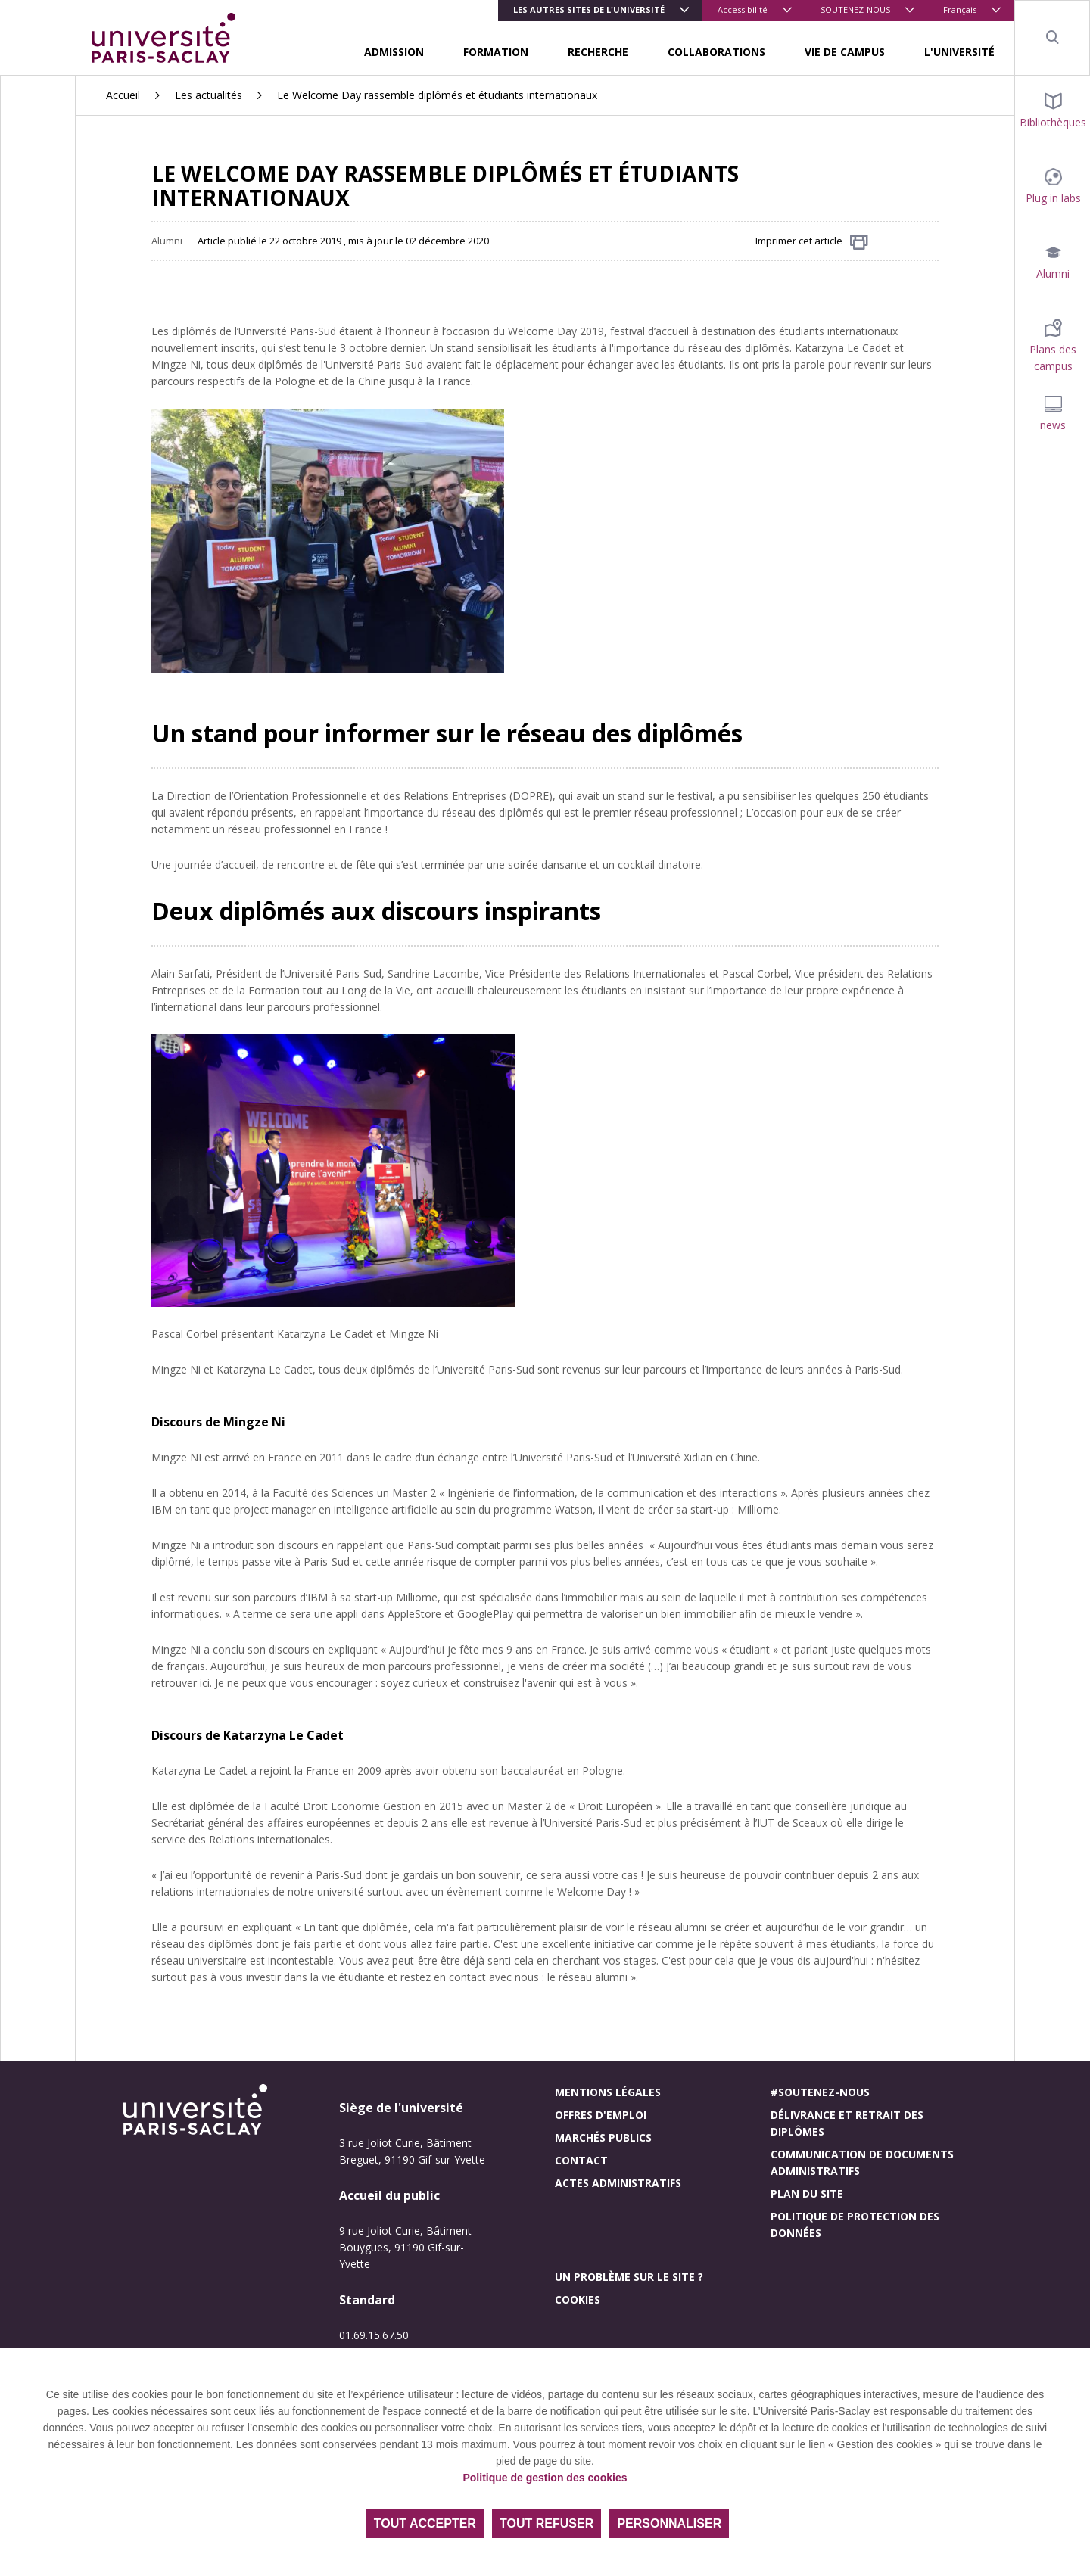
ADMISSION (394, 52)
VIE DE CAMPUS (845, 52)
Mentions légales (608, 2092)
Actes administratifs (618, 2183)
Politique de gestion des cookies (544, 2478)
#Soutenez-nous (820, 2092)
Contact (581, 2160)
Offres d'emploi (600, 2115)
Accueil (123, 95)
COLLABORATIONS (716, 52)
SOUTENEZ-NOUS (855, 9)
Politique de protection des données (855, 2224)
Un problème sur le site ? (629, 2277)
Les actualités (208, 95)
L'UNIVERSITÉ (959, 52)
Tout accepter (425, 2523)
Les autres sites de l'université (589, 9)
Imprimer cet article (811, 242)
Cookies (577, 2299)
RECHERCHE (598, 52)
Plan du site (807, 2193)
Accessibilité (743, 9)
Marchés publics (603, 2137)
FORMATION (495, 52)
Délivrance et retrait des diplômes (847, 2123)
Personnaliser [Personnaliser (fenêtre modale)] (669, 2523)
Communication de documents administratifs (862, 2162)
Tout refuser (546, 2523)
